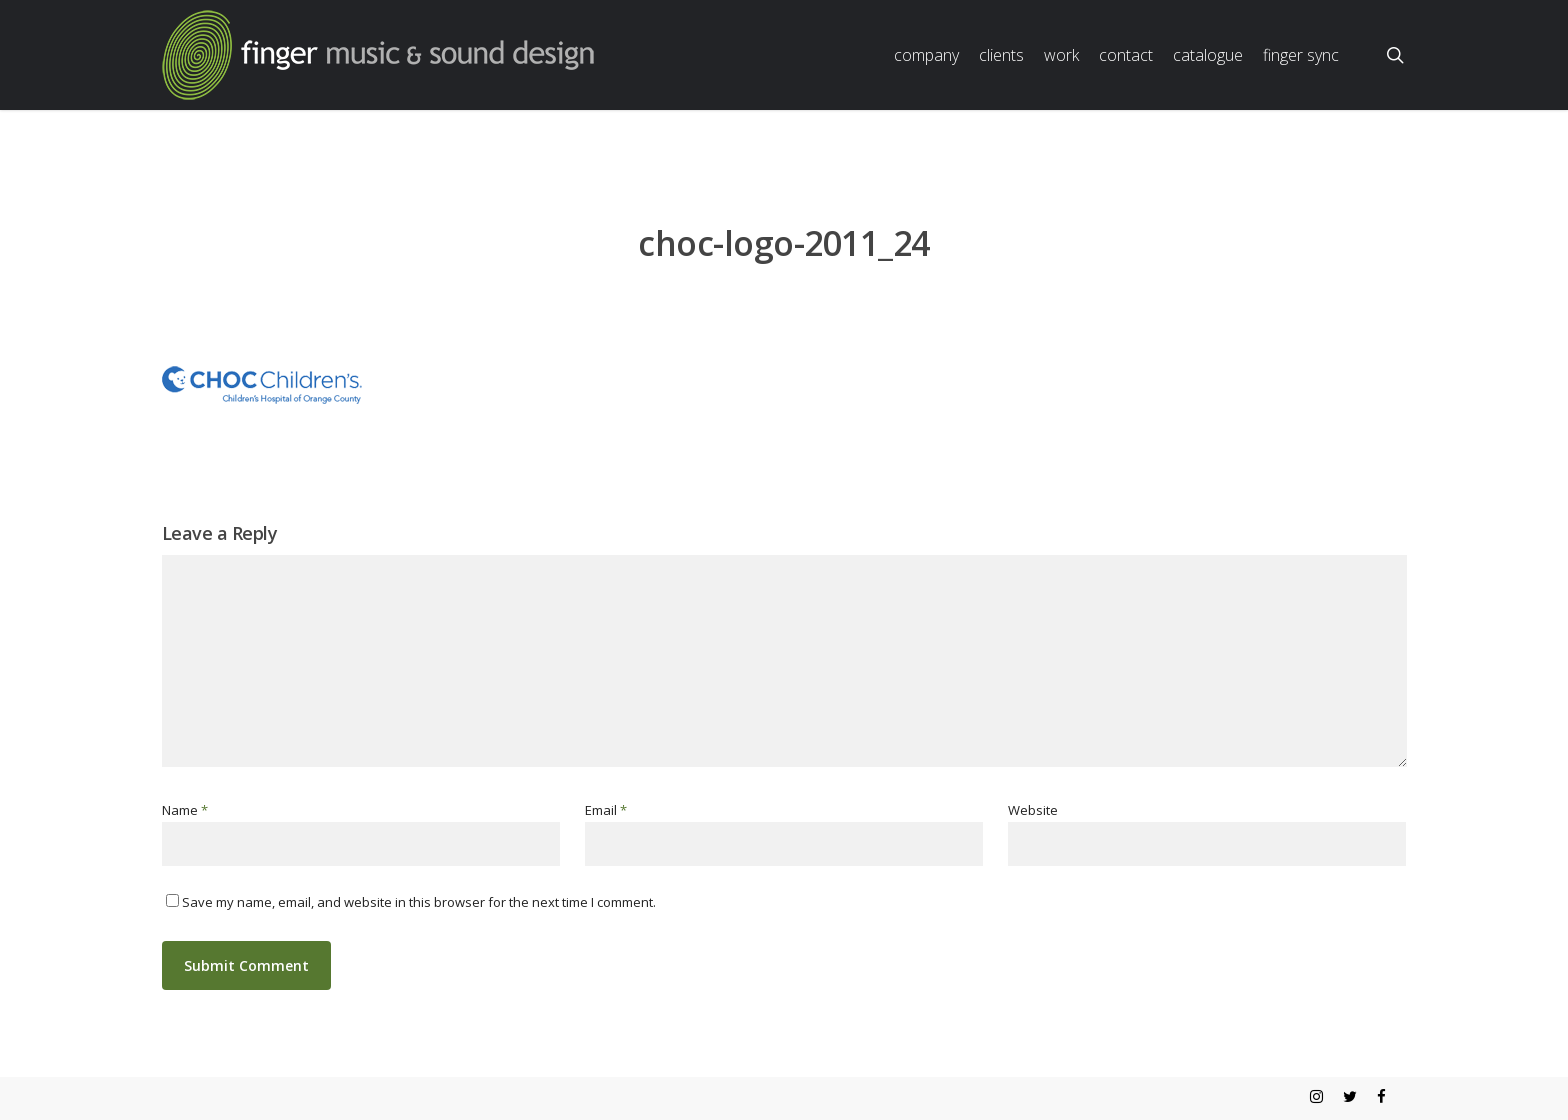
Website (1033, 810)
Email (606, 810)
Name (185, 810)
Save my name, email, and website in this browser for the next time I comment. (419, 902)
